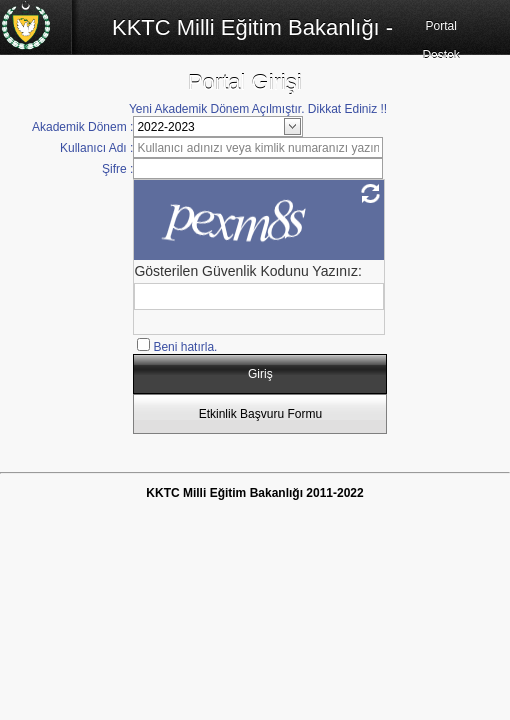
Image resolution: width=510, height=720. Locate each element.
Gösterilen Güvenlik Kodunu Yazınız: (248, 271)
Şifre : (117, 169)
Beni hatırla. (185, 347)
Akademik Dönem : (82, 127)
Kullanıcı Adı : (96, 148)
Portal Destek (440, 40)
